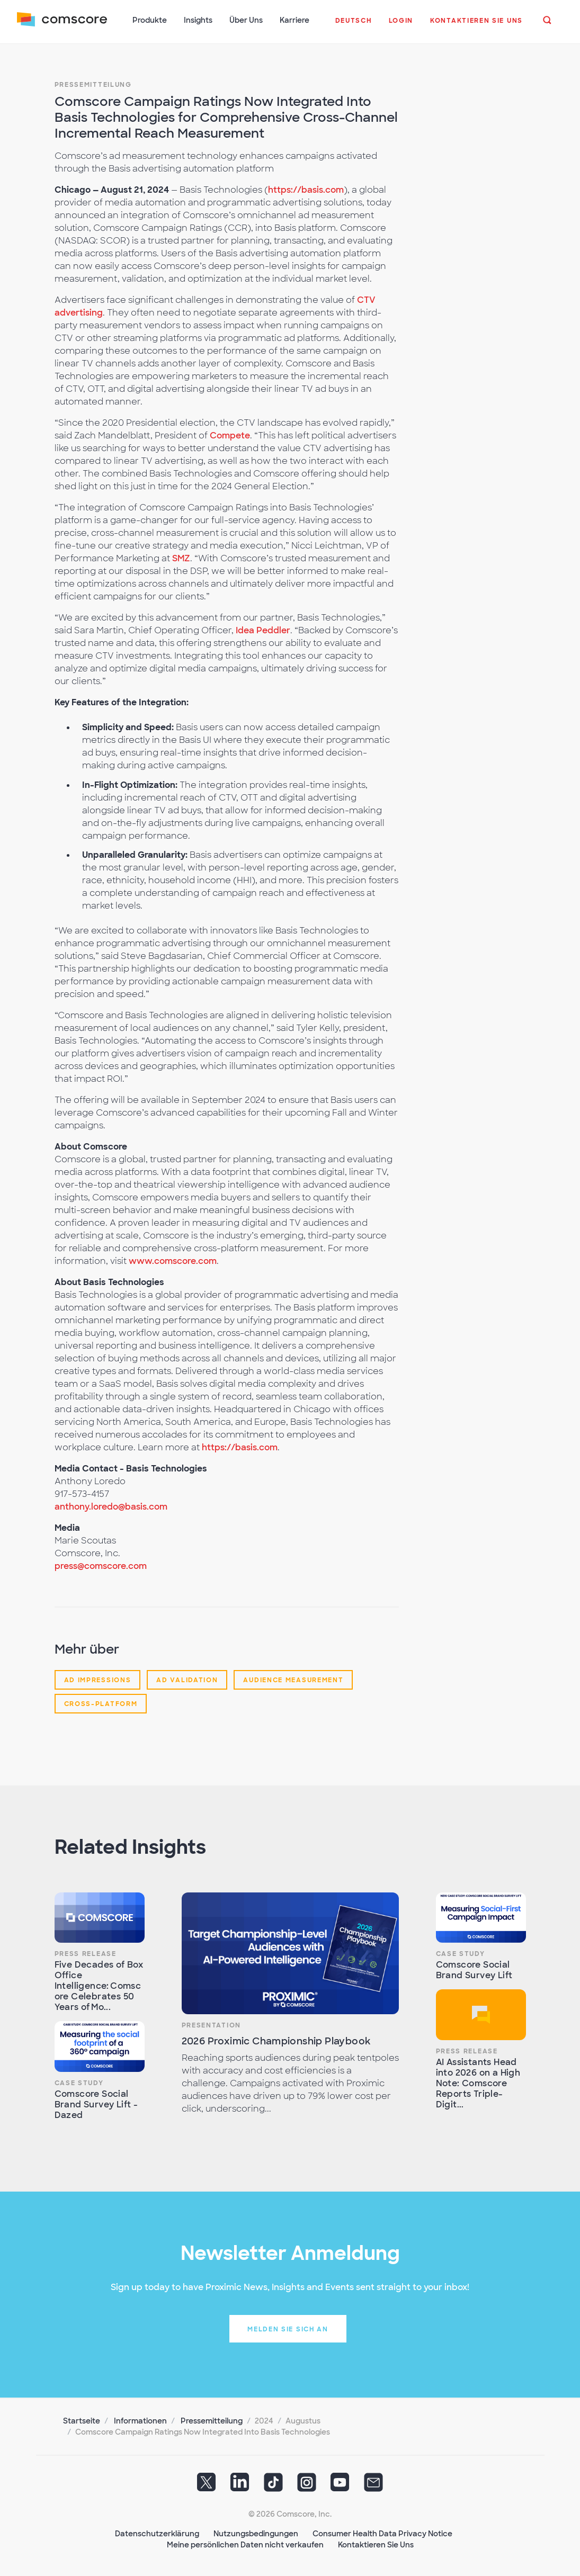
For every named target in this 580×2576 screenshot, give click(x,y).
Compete (230, 435)
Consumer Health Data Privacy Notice (382, 2533)
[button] (353, 26)
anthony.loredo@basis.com (111, 1506)
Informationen (140, 2421)
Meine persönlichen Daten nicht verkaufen (245, 2545)
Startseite (81, 2421)
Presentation (211, 2025)
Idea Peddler (263, 630)
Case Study (79, 2083)
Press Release (86, 1954)
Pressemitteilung (93, 84)
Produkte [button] (149, 20)
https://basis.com (306, 189)
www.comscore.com (173, 1261)
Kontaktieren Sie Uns (376, 2545)
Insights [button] (198, 20)
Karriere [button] (294, 20)
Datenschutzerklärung (157, 2533)
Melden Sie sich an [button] (287, 2329)
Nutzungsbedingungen (255, 2533)
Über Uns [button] (246, 20)
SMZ (181, 558)
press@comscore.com (101, 1566)
